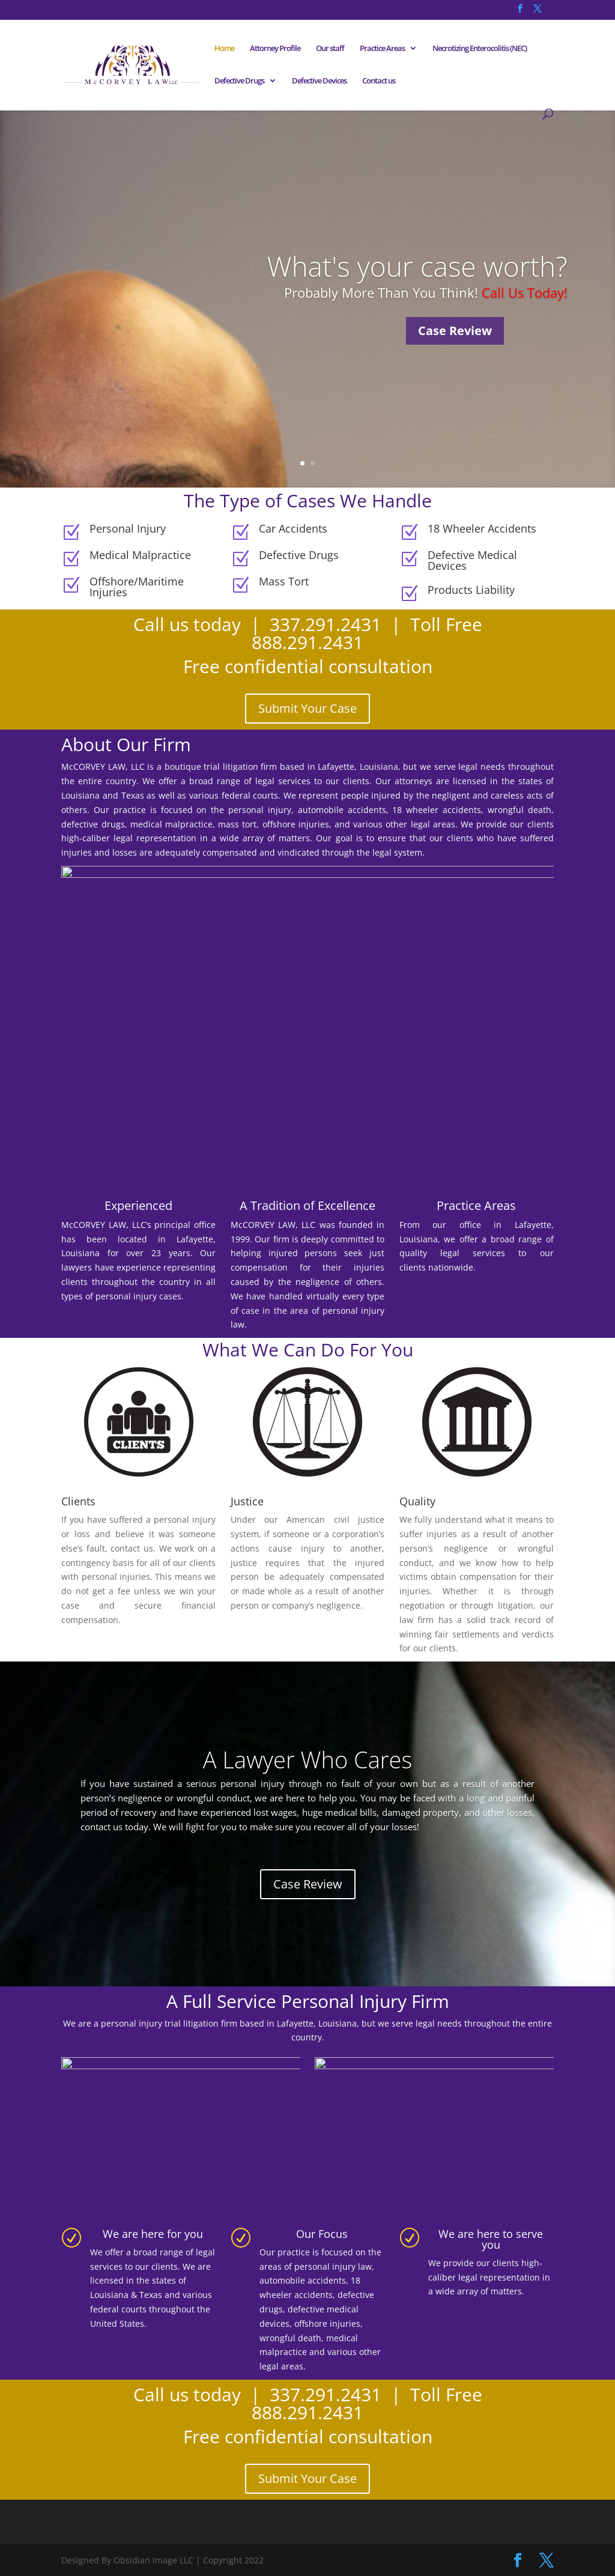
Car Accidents (293, 528)
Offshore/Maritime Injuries (136, 586)
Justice (247, 1501)
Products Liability (471, 589)
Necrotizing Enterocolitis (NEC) (479, 48)
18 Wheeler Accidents (482, 528)
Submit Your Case (307, 708)
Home (224, 48)
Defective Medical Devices (472, 560)
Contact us (378, 81)
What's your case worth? (417, 266)
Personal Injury (127, 528)
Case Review (455, 330)
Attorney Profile (275, 48)
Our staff (330, 48)
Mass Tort (284, 581)
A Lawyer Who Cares (307, 1759)
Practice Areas (382, 48)
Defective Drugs (239, 81)
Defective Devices (319, 81)
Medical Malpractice (140, 555)
